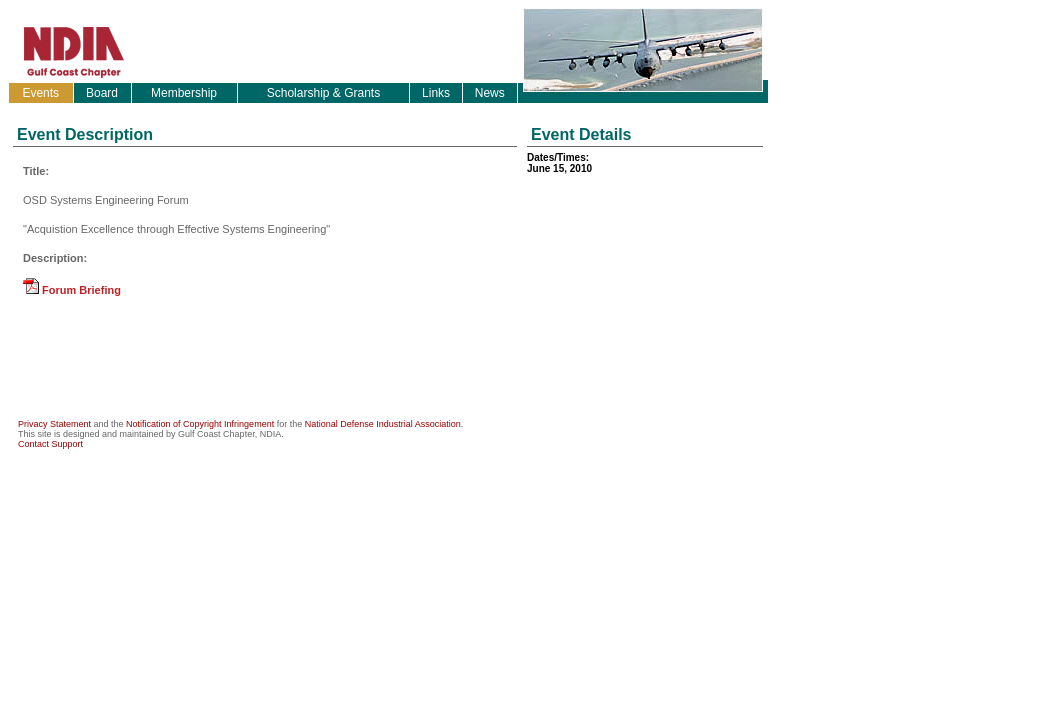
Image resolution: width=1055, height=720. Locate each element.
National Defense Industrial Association (383, 424)
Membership (184, 93)
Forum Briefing (72, 290)
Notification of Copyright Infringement (200, 424)
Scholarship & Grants (323, 93)
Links (436, 93)
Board (102, 93)
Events (40, 93)
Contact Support (50, 444)
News (490, 93)
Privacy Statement (54, 424)
